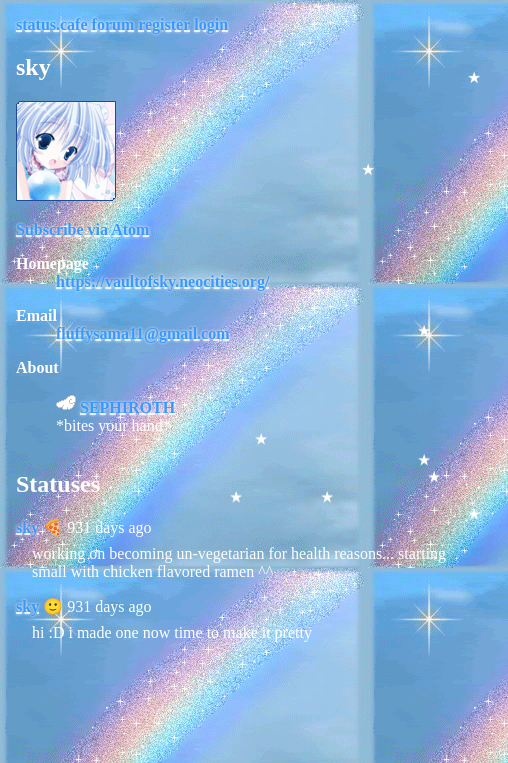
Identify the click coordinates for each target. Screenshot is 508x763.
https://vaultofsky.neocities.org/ (162, 281)
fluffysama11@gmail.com (143, 333)
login (211, 24)
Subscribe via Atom (82, 229)
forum (113, 24)
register (164, 24)
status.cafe (52, 24)
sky (27, 527)
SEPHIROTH (127, 407)
